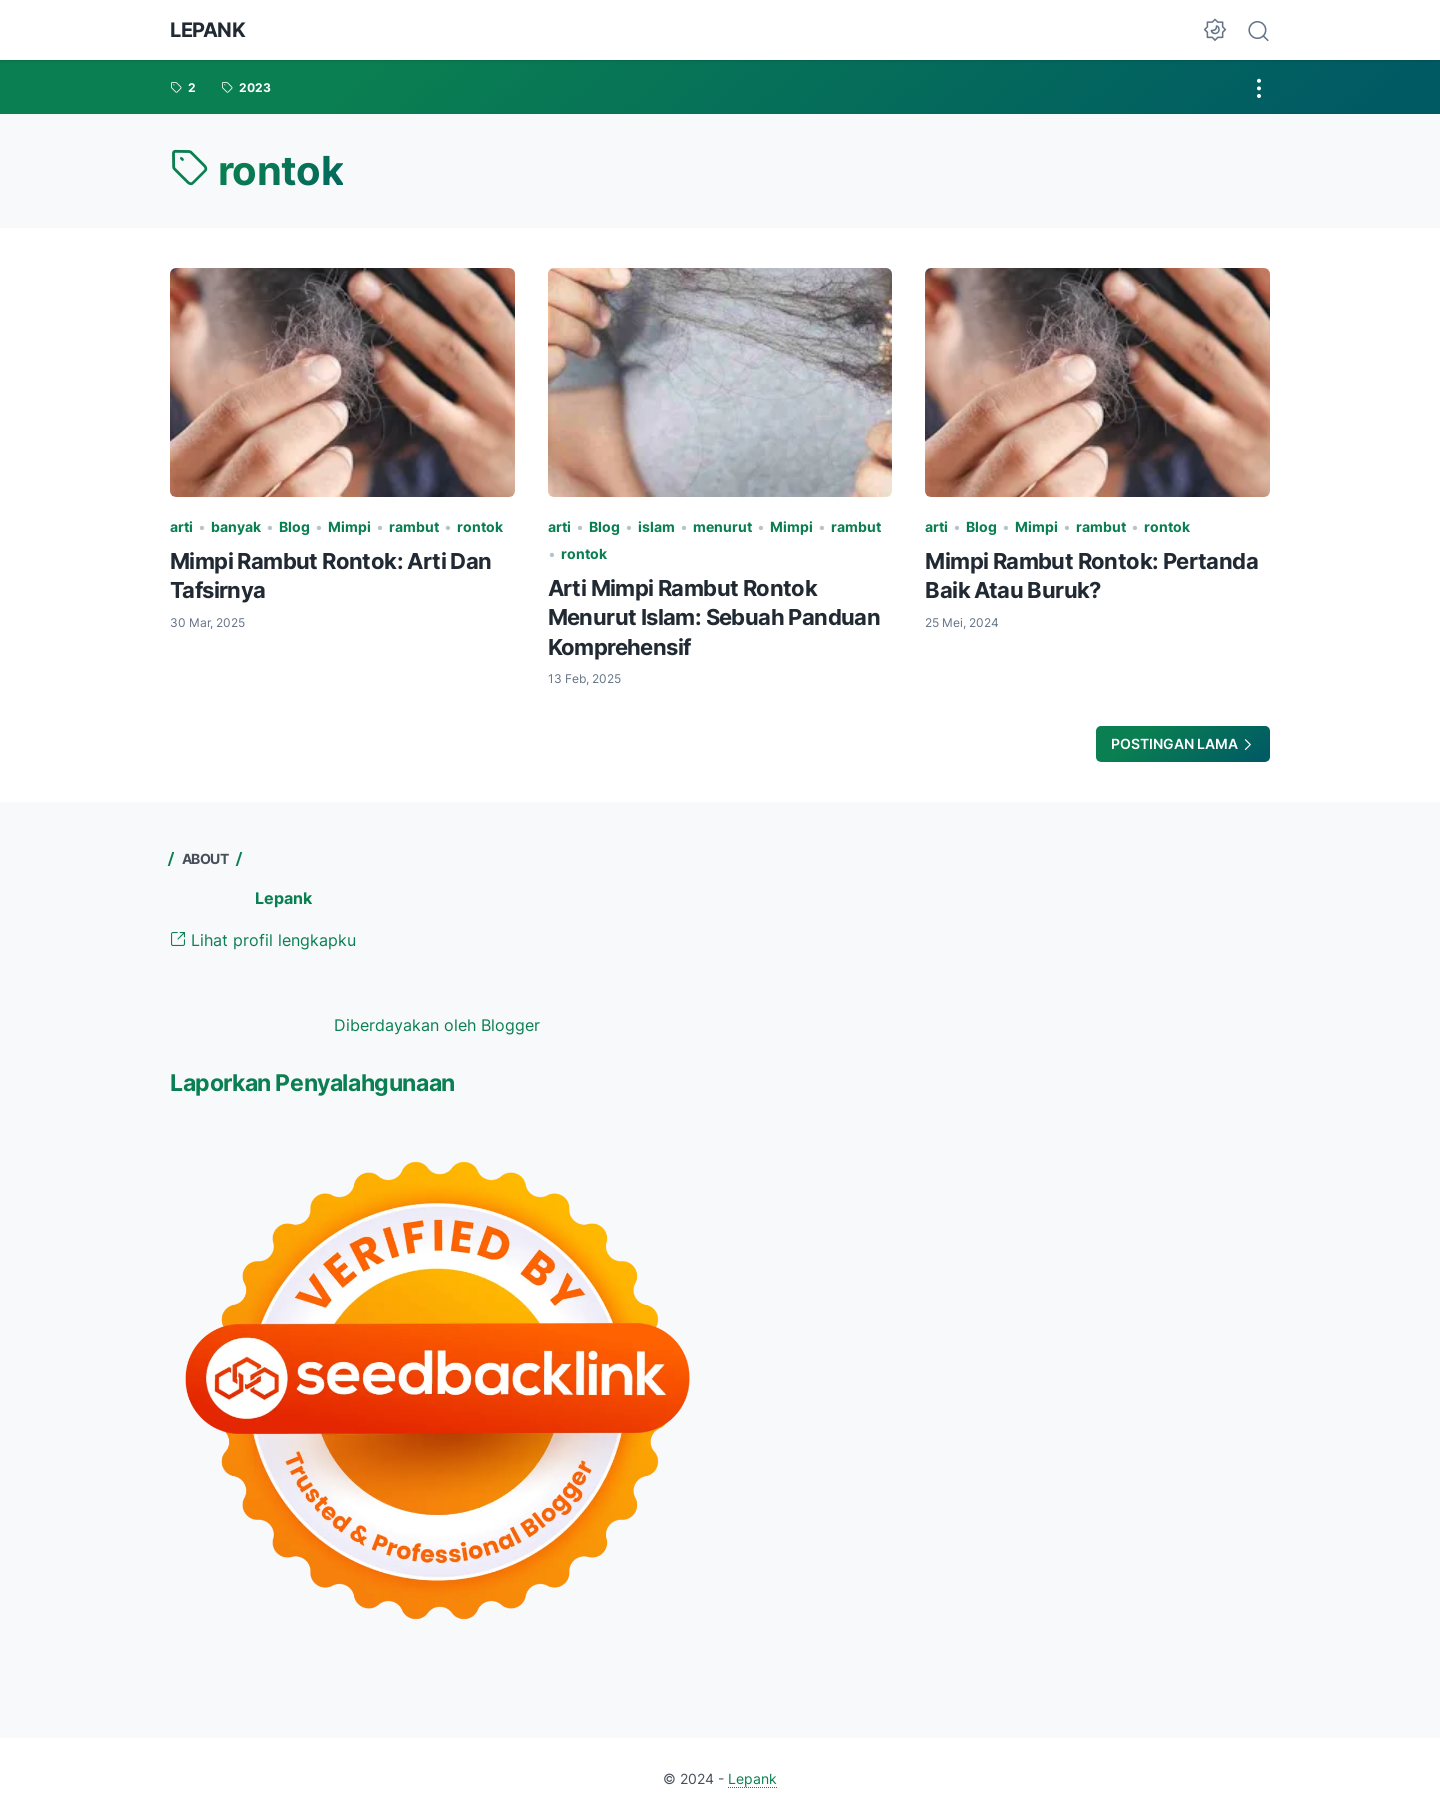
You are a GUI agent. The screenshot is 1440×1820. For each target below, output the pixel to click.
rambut (414, 526)
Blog (294, 526)
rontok (480, 526)
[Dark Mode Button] (1215, 30)
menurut (722, 526)
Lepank (208, 30)
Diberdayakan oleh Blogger (437, 1025)
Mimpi (349, 526)
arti (181, 526)
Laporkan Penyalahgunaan (312, 1083)
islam (656, 526)
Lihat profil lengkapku (263, 940)
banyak (236, 526)
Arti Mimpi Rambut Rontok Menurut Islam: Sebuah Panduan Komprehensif (714, 617)
